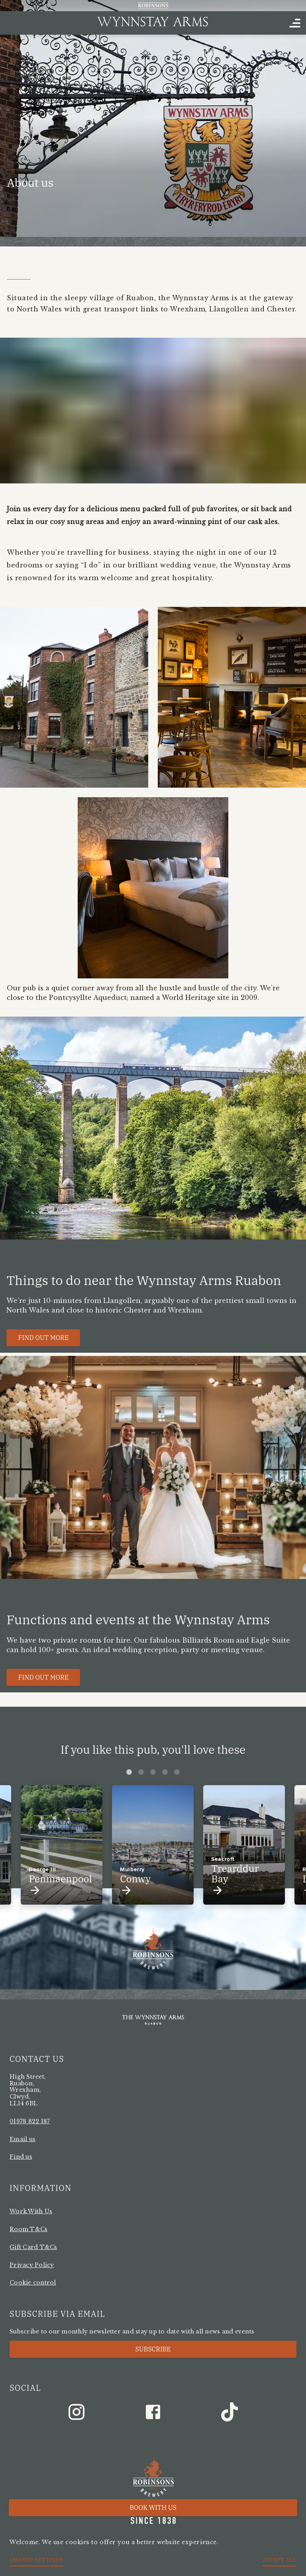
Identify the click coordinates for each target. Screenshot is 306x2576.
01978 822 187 (30, 2121)
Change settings (36, 2559)
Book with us (153, 2507)
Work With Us (31, 2211)
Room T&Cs (28, 2229)
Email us (22, 2139)
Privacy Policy (32, 2265)
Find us (21, 2156)
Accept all (279, 2559)
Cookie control (33, 2282)
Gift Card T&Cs (33, 2247)
